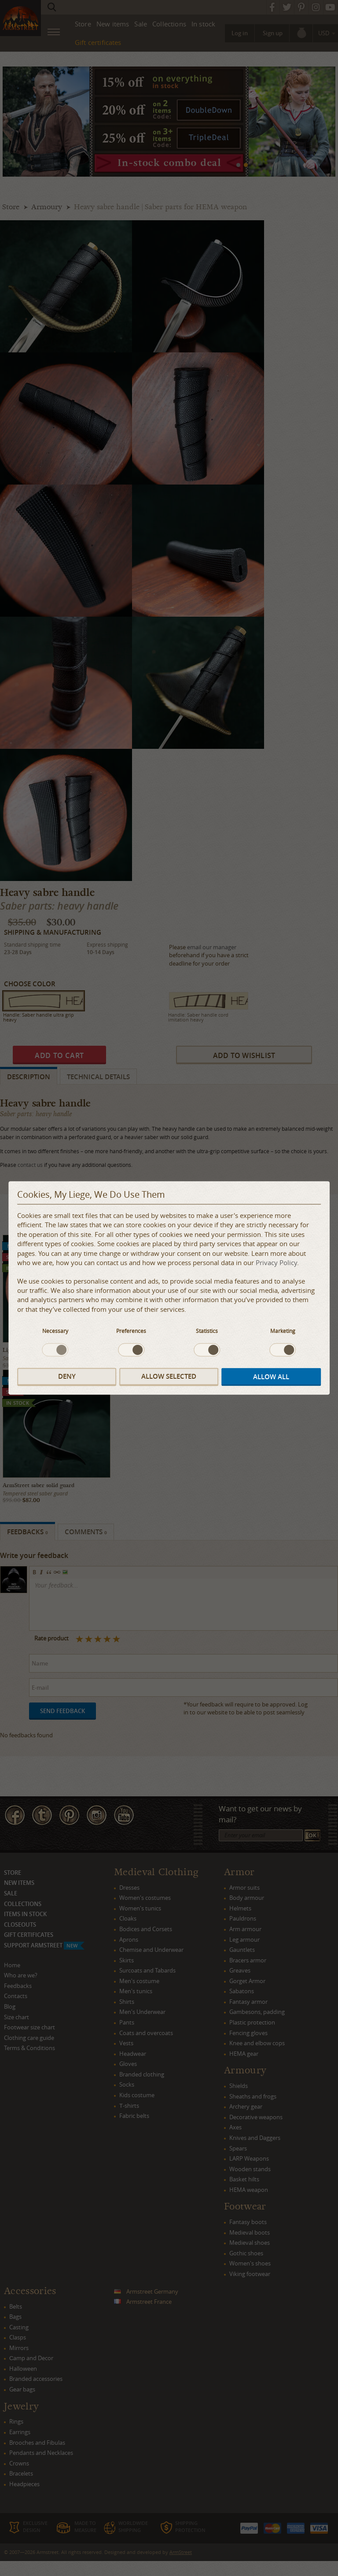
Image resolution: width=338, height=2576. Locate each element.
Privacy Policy (276, 1262)
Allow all (271, 1376)
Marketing (282, 1331)
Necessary (55, 1331)
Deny (67, 1376)
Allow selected (168, 1376)
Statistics (207, 1331)
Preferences (131, 1331)
